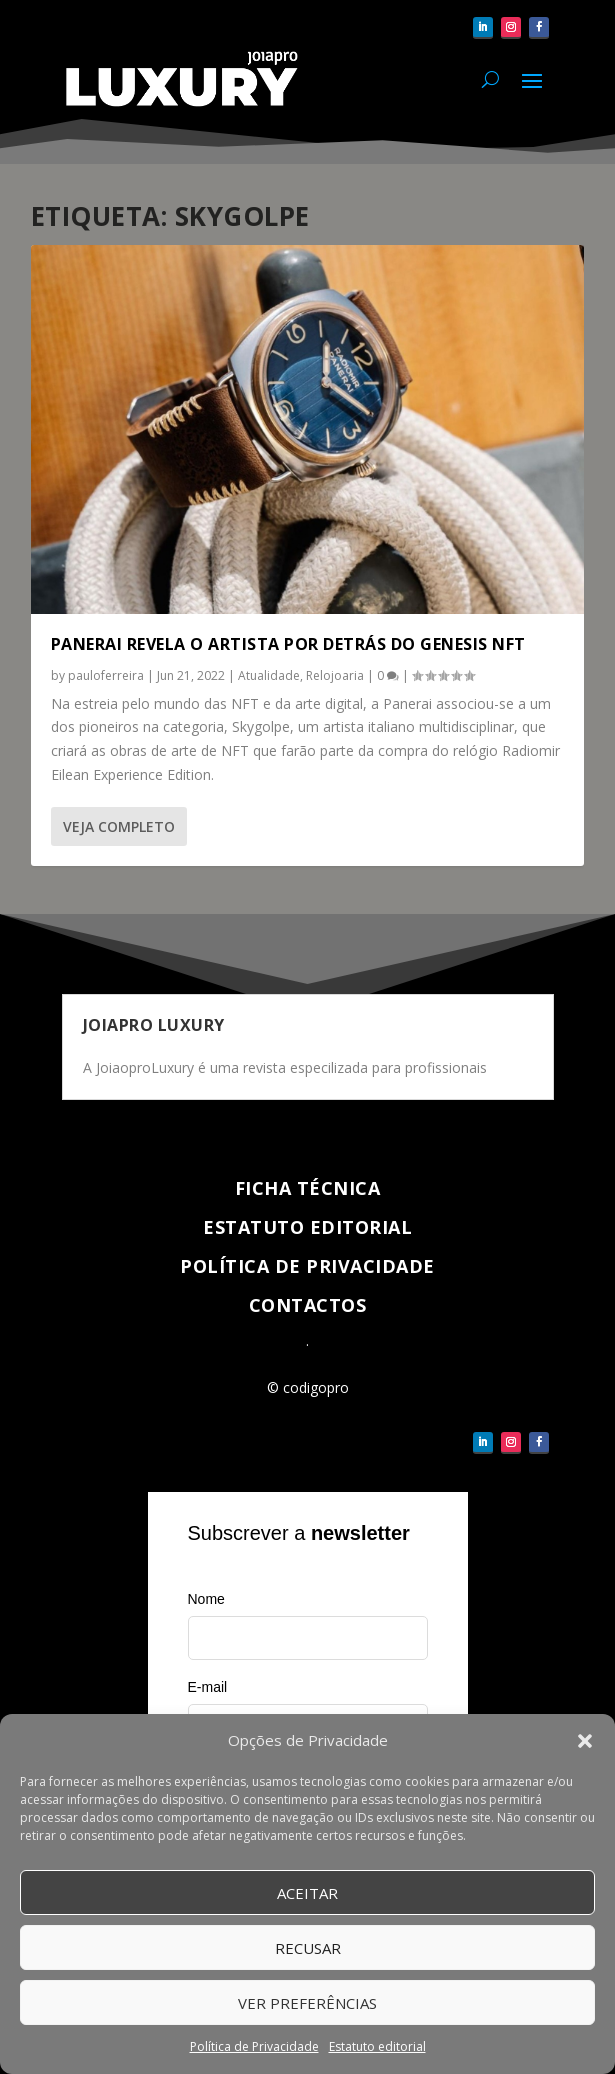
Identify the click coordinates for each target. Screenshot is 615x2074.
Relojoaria (335, 675)
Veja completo (119, 826)
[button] (585, 1743)
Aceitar (307, 1894)
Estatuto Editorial (307, 1227)
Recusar (308, 1949)
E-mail (208, 1687)
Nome (206, 1599)
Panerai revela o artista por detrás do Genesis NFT (288, 644)
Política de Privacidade (254, 2048)
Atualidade (269, 675)
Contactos (308, 1305)
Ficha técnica (308, 1188)
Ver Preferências (307, 2004)
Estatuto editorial (377, 2048)
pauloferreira (106, 675)
